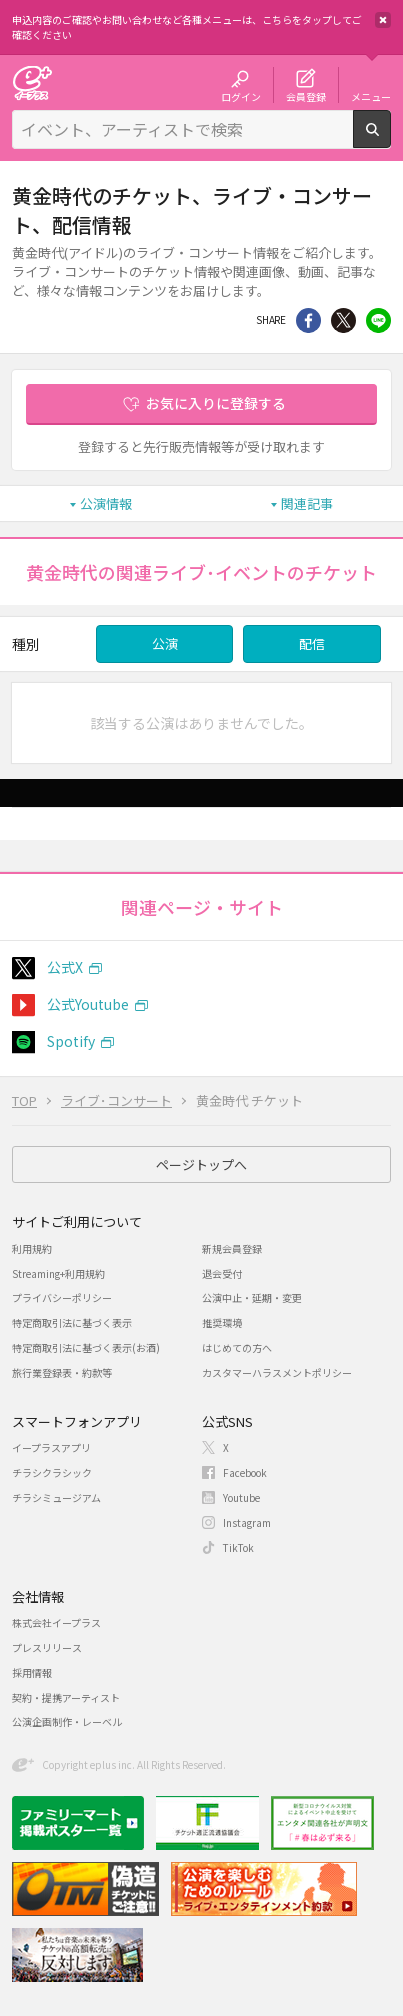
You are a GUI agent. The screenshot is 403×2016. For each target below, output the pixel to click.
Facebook (245, 1472)
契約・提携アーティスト (66, 1697)
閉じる (383, 20)
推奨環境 (222, 1322)
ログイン (241, 96)
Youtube (241, 1497)
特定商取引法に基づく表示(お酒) (86, 1347)
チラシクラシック (52, 1472)
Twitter (343, 320)
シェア (308, 320)
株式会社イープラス (56, 1622)
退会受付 (222, 1273)
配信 (312, 643)
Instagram (247, 1522)
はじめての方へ (237, 1347)
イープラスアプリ (51, 1447)
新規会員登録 (232, 1248)
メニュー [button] (371, 96)
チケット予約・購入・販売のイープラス (32, 82)
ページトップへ (201, 1164)
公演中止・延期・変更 (252, 1297)
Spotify (71, 1041)
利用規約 (32, 1248)
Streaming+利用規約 (58, 1273)
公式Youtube (88, 1004)
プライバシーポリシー (62, 1297)
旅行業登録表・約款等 (62, 1372)
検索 (390, 140)
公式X (65, 967)
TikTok (238, 1547)
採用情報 (32, 1672)
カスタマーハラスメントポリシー (277, 1372)
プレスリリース (47, 1647)
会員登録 (306, 96)
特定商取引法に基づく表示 (72, 1322)
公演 (165, 643)
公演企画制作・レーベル (67, 1721)
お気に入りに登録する (216, 403)
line (378, 320)
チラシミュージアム (56, 1497)
